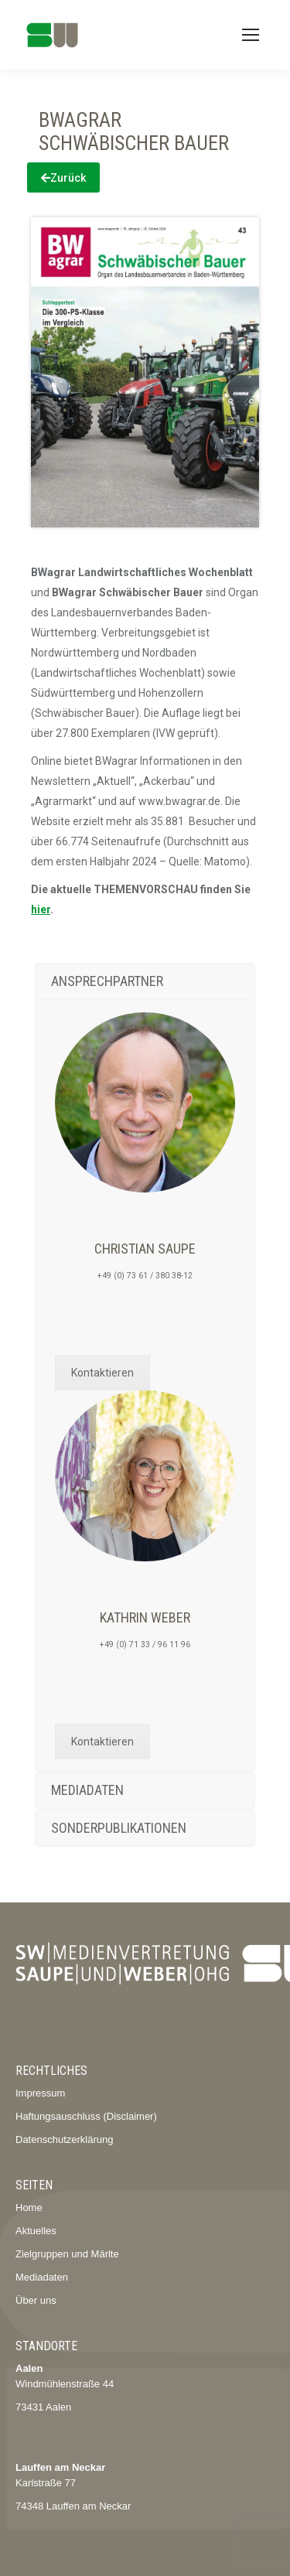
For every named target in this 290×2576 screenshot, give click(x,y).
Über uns (35, 2300)
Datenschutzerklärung (64, 2139)
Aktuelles (35, 2231)
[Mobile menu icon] (250, 35)
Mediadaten (41, 2277)
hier (40, 909)
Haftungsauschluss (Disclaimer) (86, 2116)
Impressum (40, 2093)
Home (29, 2207)
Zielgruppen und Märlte (67, 2254)
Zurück (63, 178)
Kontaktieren (102, 1372)
